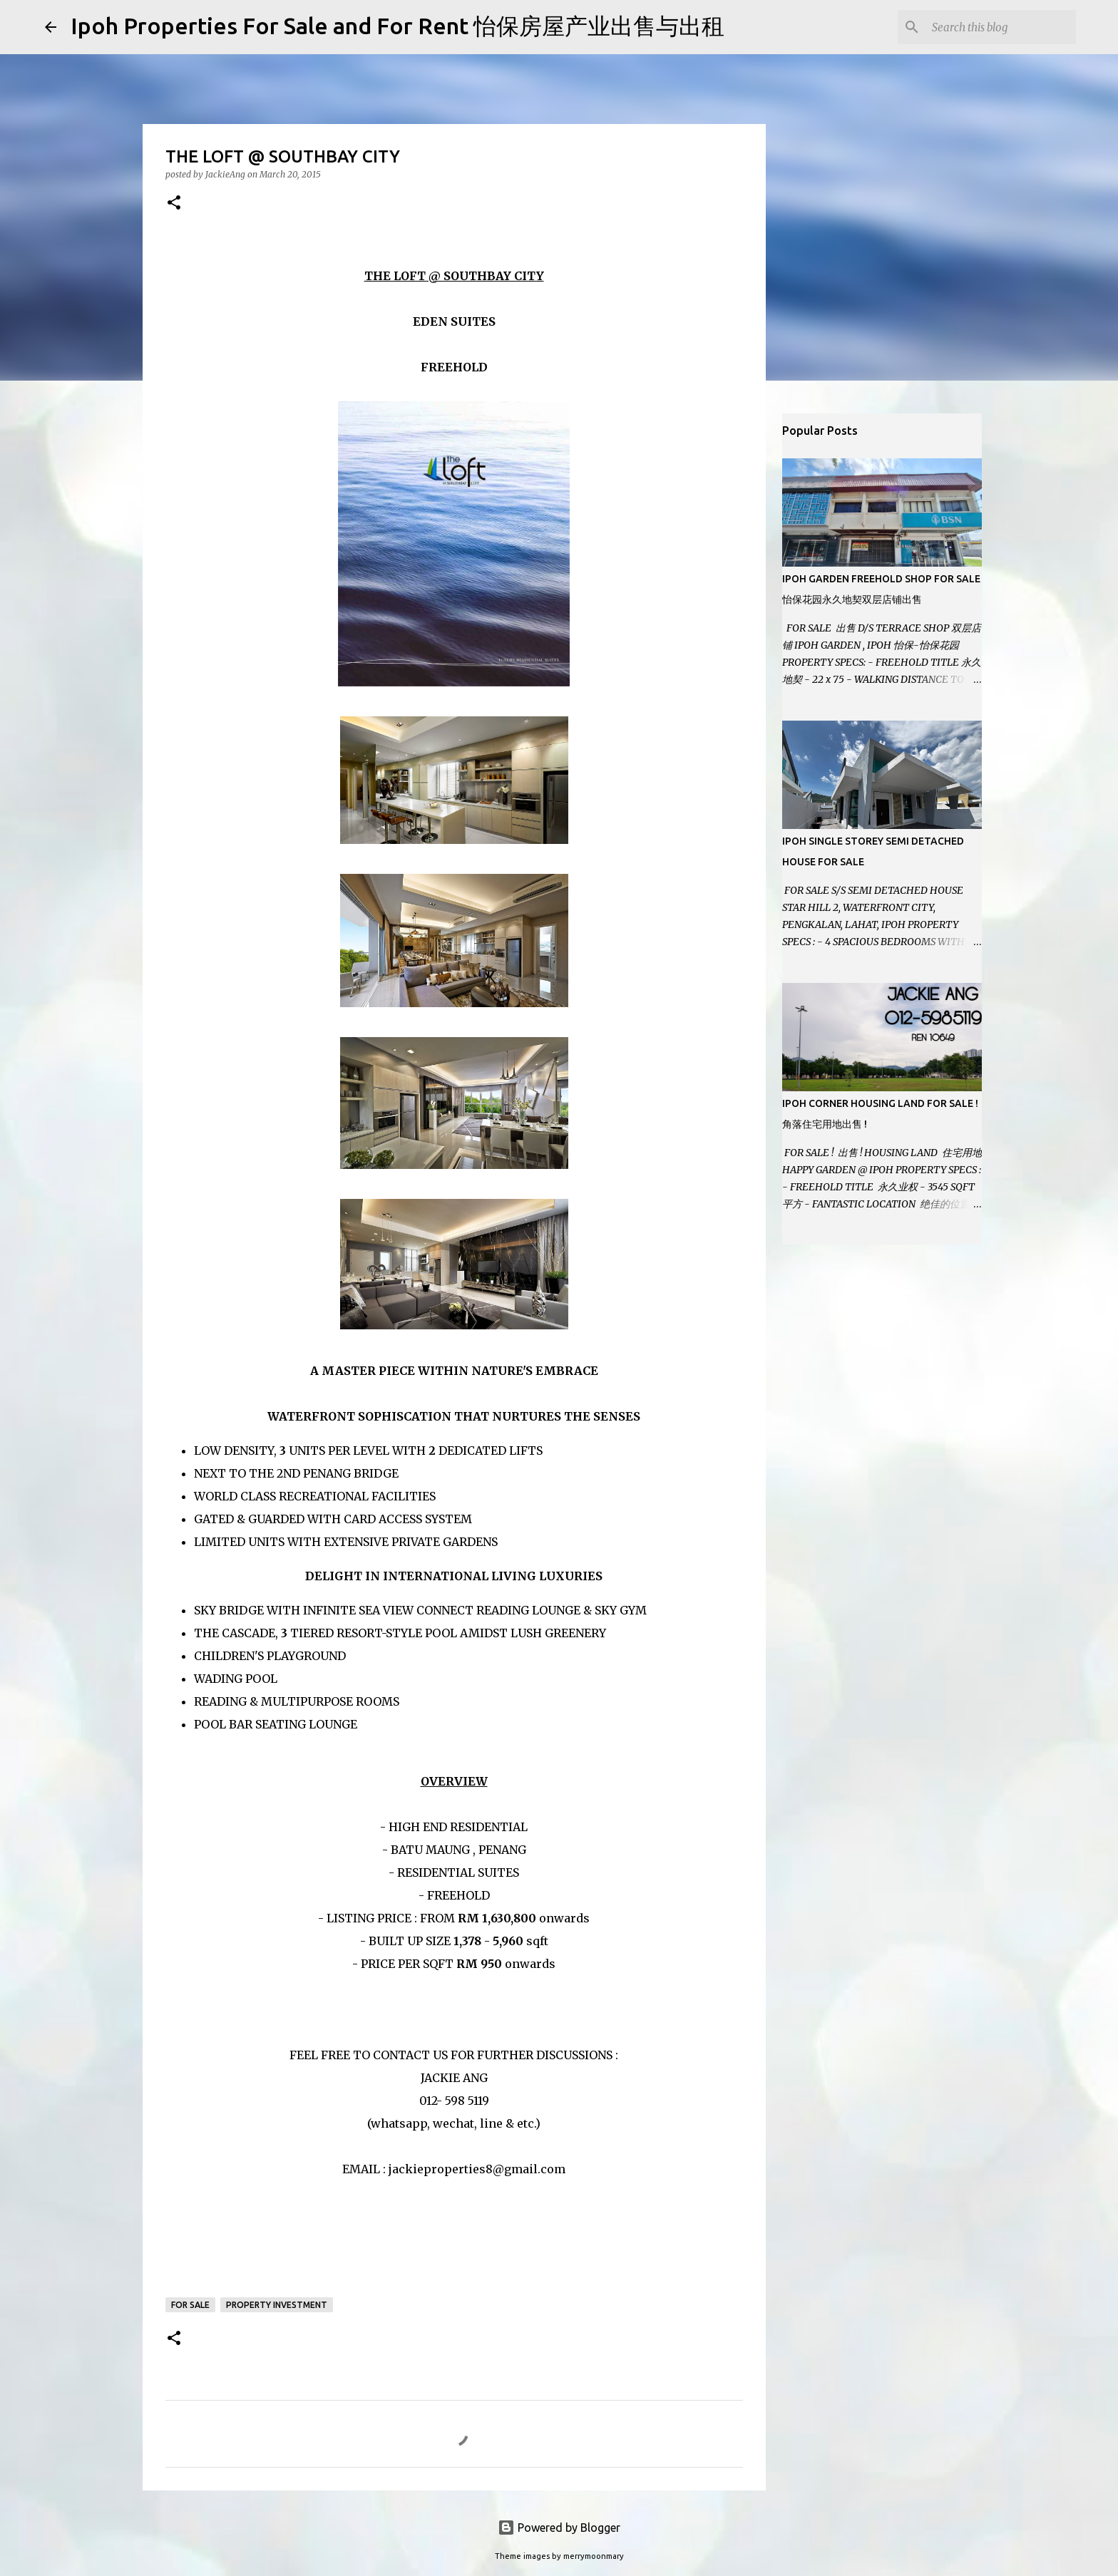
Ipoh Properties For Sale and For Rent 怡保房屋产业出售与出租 (397, 25)
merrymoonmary (593, 2556)
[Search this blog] (1001, 27)
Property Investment (276, 2304)
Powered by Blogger (559, 2527)
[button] (174, 203)
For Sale (190, 2304)
